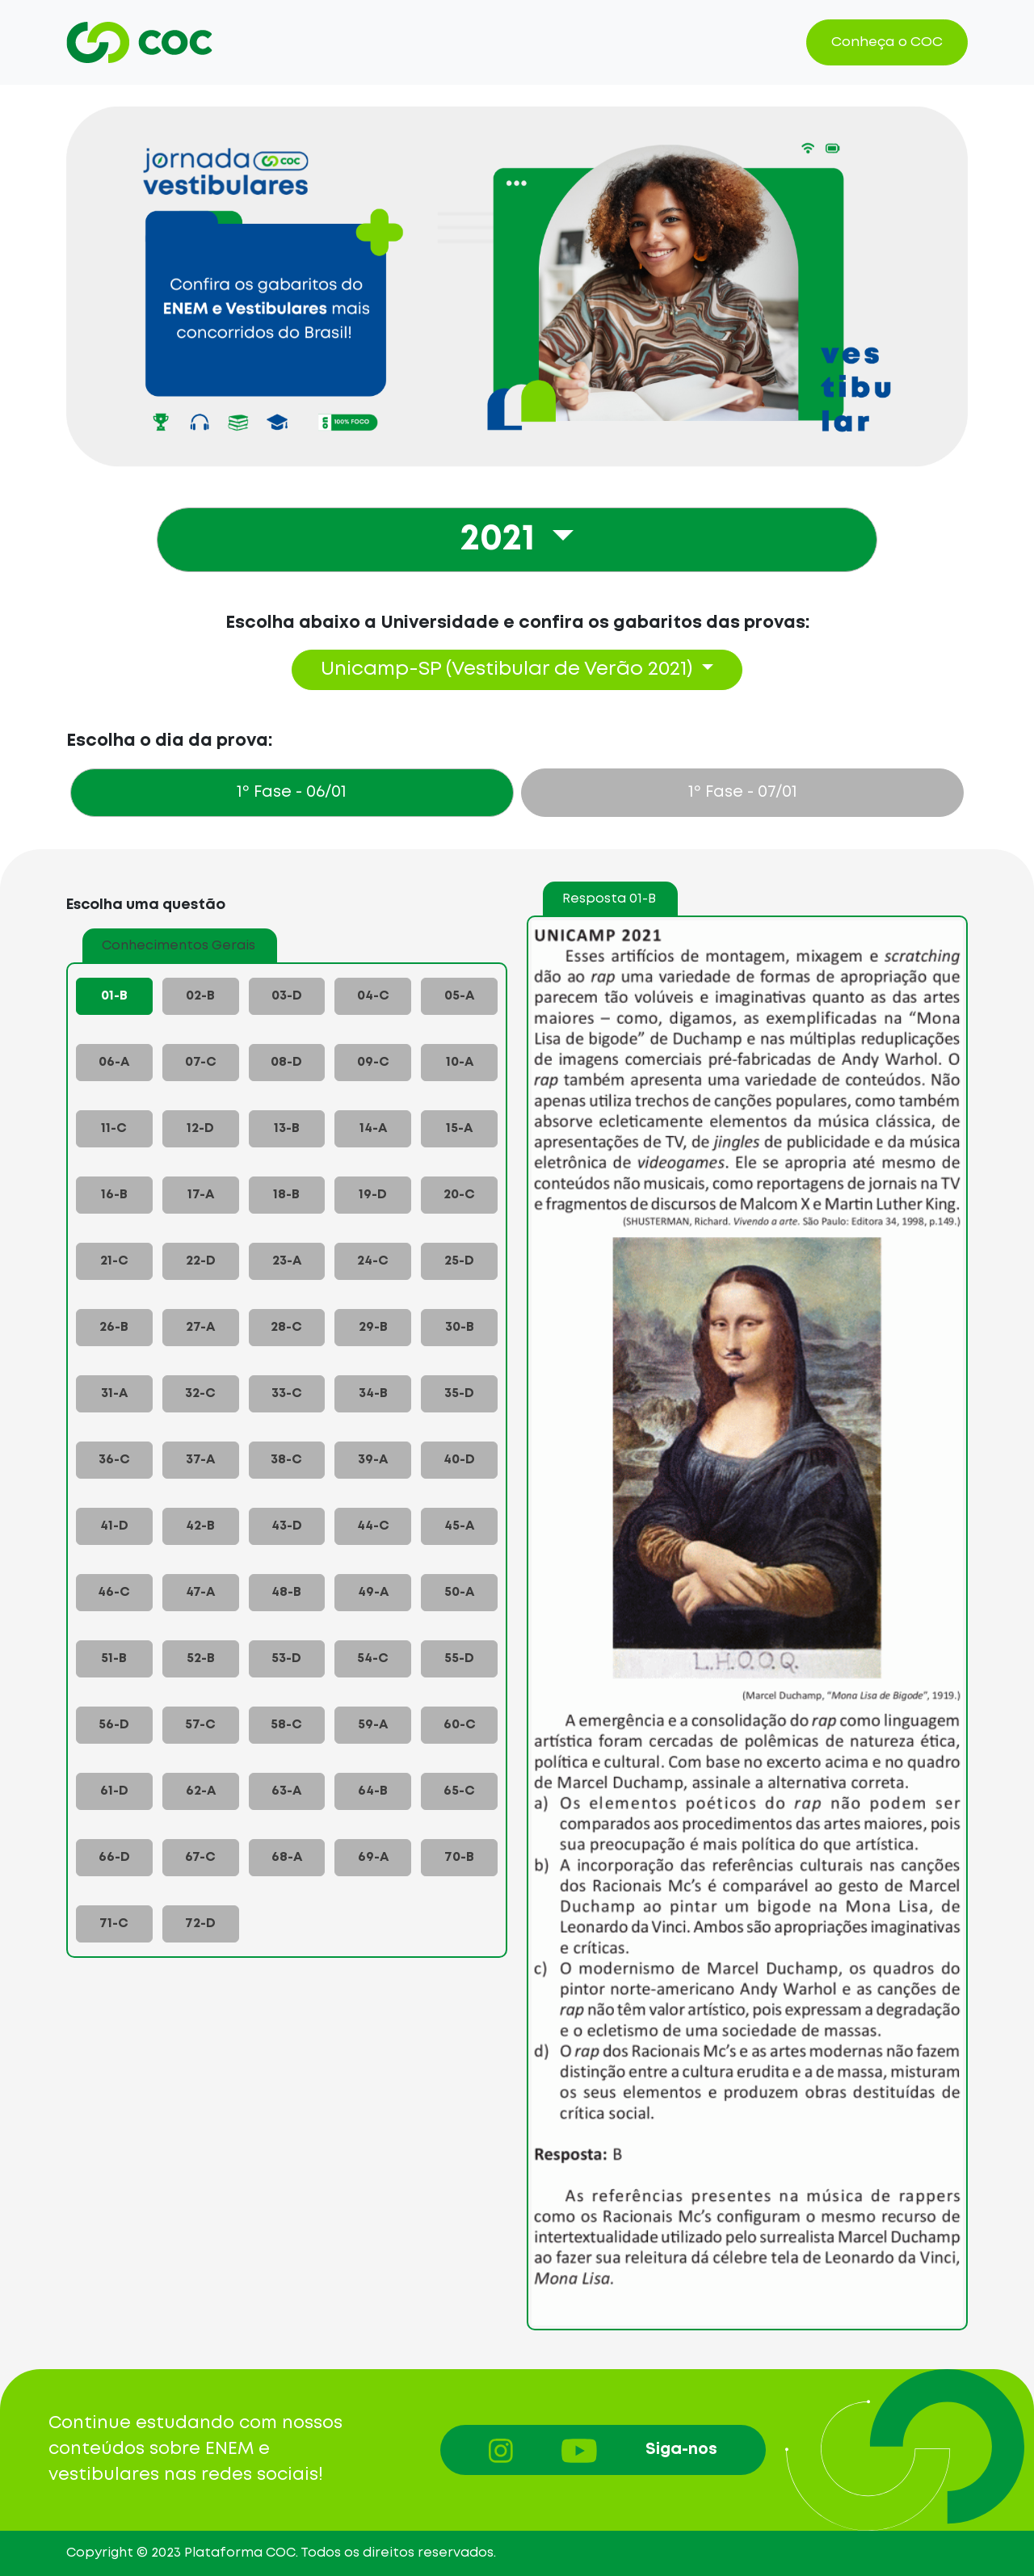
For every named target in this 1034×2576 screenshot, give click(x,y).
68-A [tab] (286, 1857)
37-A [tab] (200, 1460)
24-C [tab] (373, 1261)
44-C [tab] (373, 1526)
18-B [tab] (286, 1195)
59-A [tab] (373, 1725)
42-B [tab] (200, 1526)
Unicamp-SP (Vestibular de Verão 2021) (509, 669)
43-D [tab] (286, 1526)
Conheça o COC (887, 42)
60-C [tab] (459, 1725)
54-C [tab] (373, 1658)
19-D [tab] (373, 1195)
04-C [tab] (373, 996)
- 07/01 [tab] (742, 792)
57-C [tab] (200, 1725)
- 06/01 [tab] (292, 792)
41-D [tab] (114, 1526)
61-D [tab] (114, 1791)
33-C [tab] (286, 1393)
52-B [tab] (201, 1658)
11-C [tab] (114, 1128)
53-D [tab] (286, 1658)
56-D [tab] (114, 1725)
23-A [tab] (286, 1261)
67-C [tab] (200, 1857)
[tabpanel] (517, 1587)
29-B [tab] (373, 1327)
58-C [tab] (286, 1725)
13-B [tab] (287, 1128)
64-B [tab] (373, 1791)
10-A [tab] (459, 1062)
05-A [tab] (459, 996)
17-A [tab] (200, 1195)
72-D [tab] (200, 1923)
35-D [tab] (459, 1393)
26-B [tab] (113, 1327)
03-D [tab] (286, 996)
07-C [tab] (200, 1062)
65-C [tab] (459, 1791)
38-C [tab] (286, 1460)
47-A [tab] (200, 1592)
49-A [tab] (373, 1592)
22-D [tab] (201, 1261)
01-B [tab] (114, 996)
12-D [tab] (200, 1128)
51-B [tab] (114, 1658)
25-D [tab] (459, 1261)
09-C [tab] (373, 1062)
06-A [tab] (114, 1062)
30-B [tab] (459, 1327)
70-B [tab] (459, 1857)
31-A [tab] (114, 1393)
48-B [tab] (286, 1592)
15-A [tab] (459, 1128)
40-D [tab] (459, 1460)
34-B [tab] (373, 1393)
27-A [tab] (200, 1327)
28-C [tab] (286, 1327)
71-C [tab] (113, 1923)
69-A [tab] (373, 1857)
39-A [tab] (373, 1460)
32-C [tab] (200, 1393)
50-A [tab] (459, 1592)
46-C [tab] (114, 1592)
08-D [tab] (286, 1062)
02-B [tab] (200, 996)
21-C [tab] (114, 1261)
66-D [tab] (114, 1857)
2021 (502, 540)
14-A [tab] (373, 1128)
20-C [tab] (459, 1195)
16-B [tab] (114, 1195)
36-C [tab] (114, 1460)
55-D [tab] (459, 1658)
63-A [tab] (286, 1791)
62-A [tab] (201, 1791)
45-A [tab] (459, 1526)
